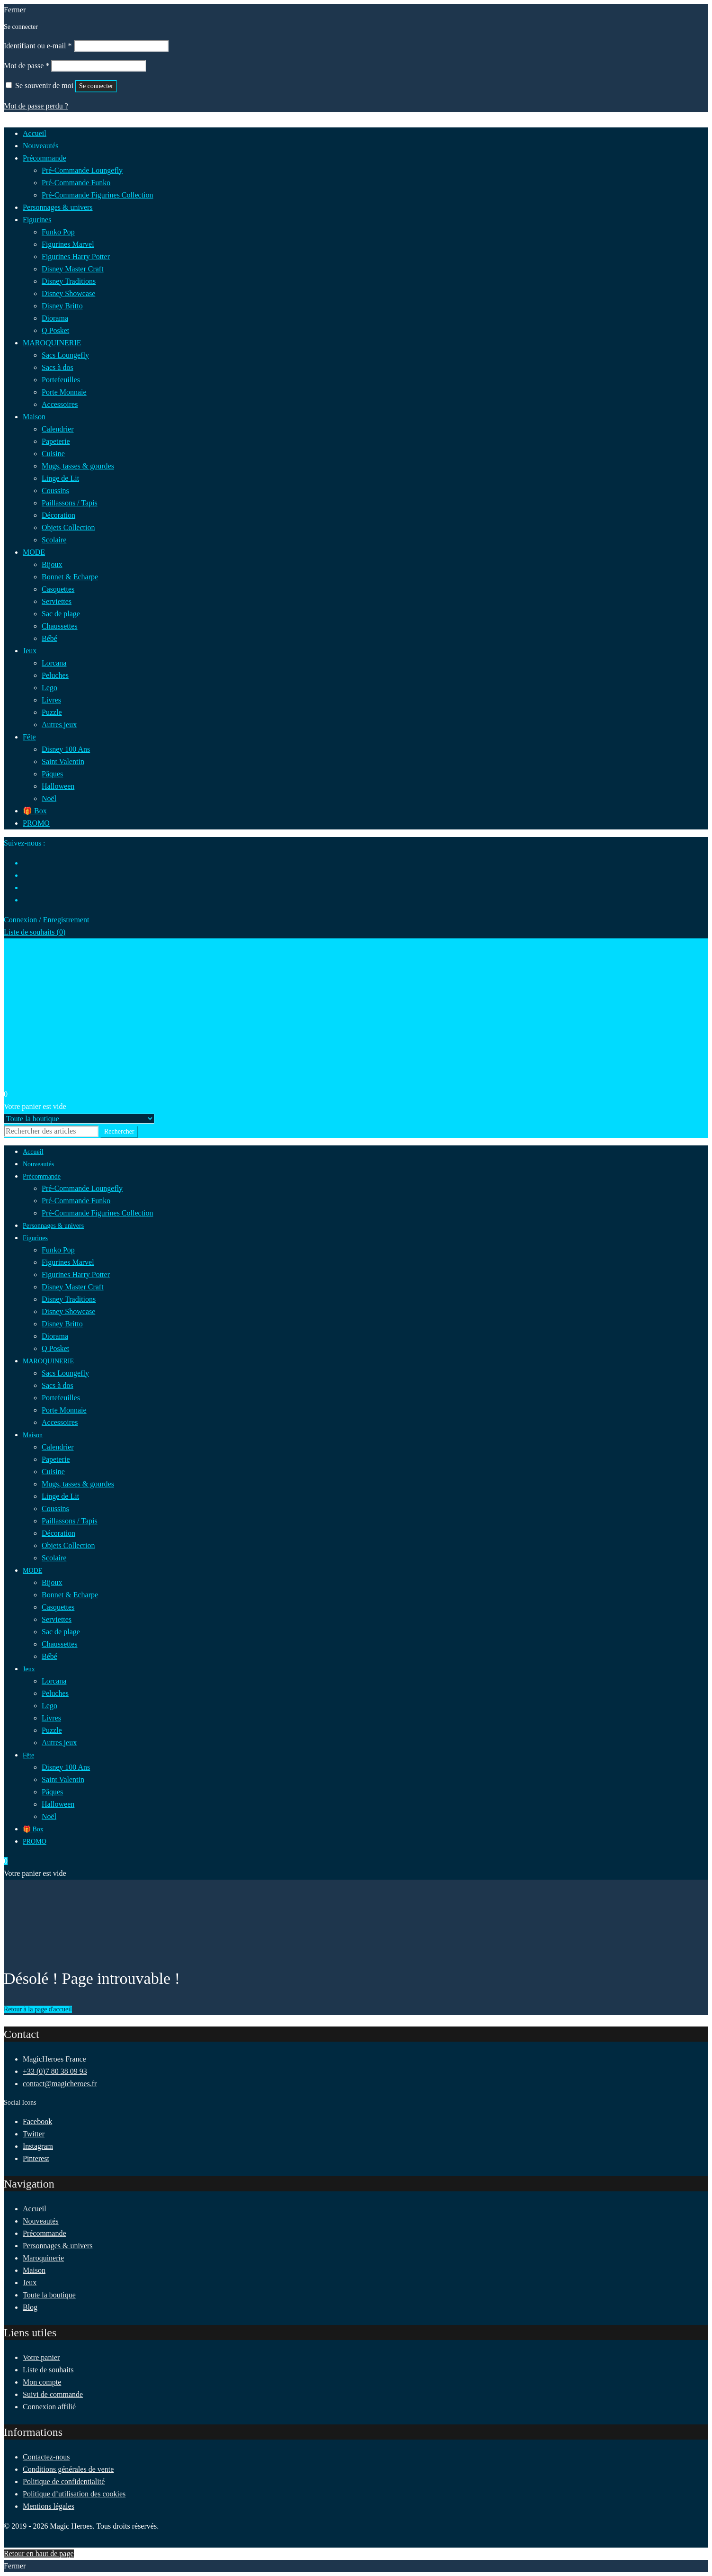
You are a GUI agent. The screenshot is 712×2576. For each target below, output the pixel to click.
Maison (34, 2270)
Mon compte (42, 2382)
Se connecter (96, 86)
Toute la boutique (49, 2295)
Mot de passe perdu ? (36, 106)
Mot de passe (26, 66)
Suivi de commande (53, 2394)
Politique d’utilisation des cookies (74, 2494)
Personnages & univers (58, 2246)
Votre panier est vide (35, 1106)
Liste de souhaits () (34, 932)
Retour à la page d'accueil (38, 2009)
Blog (30, 2307)
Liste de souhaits (48, 2370)
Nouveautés (41, 2221)
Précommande (44, 2233)
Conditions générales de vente (68, 2469)
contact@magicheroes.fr (60, 2084)
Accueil (34, 2209)
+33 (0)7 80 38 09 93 (55, 2071)
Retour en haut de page (39, 2553)
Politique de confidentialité (64, 2481)
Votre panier (41, 2357)
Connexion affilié (49, 2407)
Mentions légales (48, 2506)
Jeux (29, 2283)
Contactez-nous (46, 2457)
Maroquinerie (43, 2258)
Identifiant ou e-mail (38, 46)
